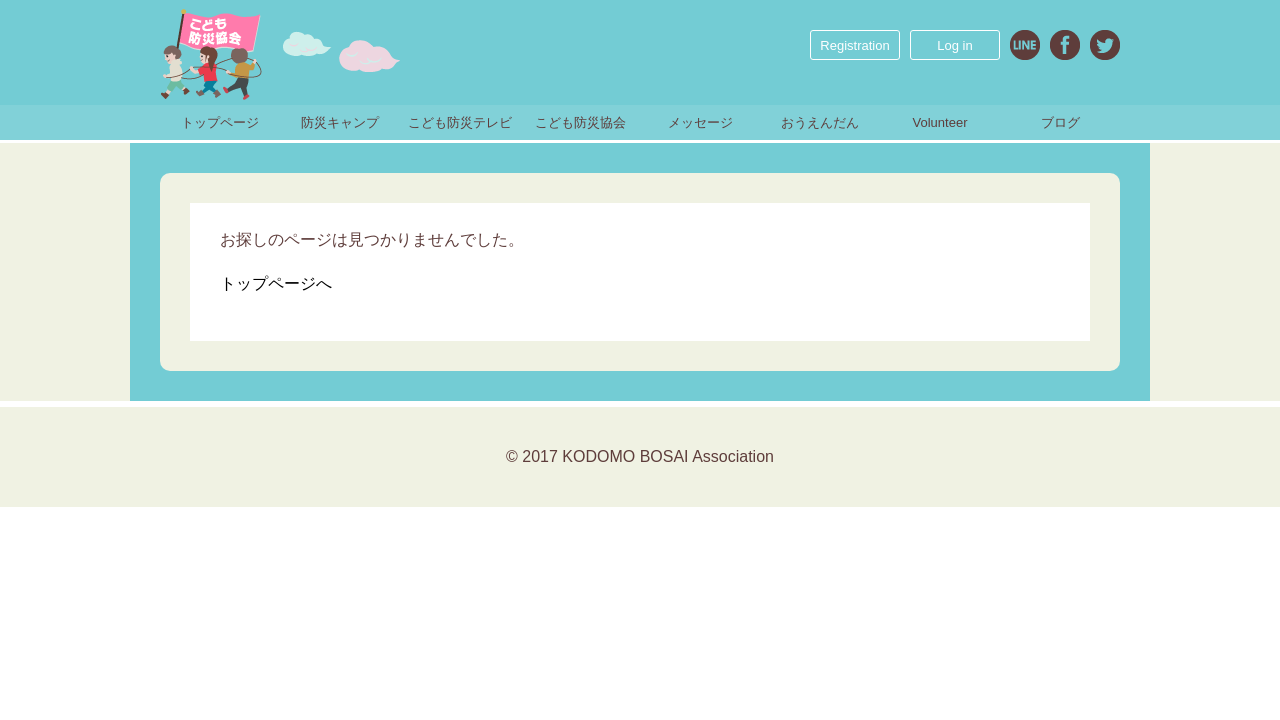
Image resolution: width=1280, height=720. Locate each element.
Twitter (1105, 45)
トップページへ (276, 283)
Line (1025, 45)
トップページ (220, 122)
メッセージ (700, 122)
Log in (954, 45)
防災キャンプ (340, 122)
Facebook (1065, 45)
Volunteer (940, 122)
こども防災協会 (580, 122)
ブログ (1060, 122)
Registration (854, 45)
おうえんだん (820, 122)
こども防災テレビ (460, 122)
